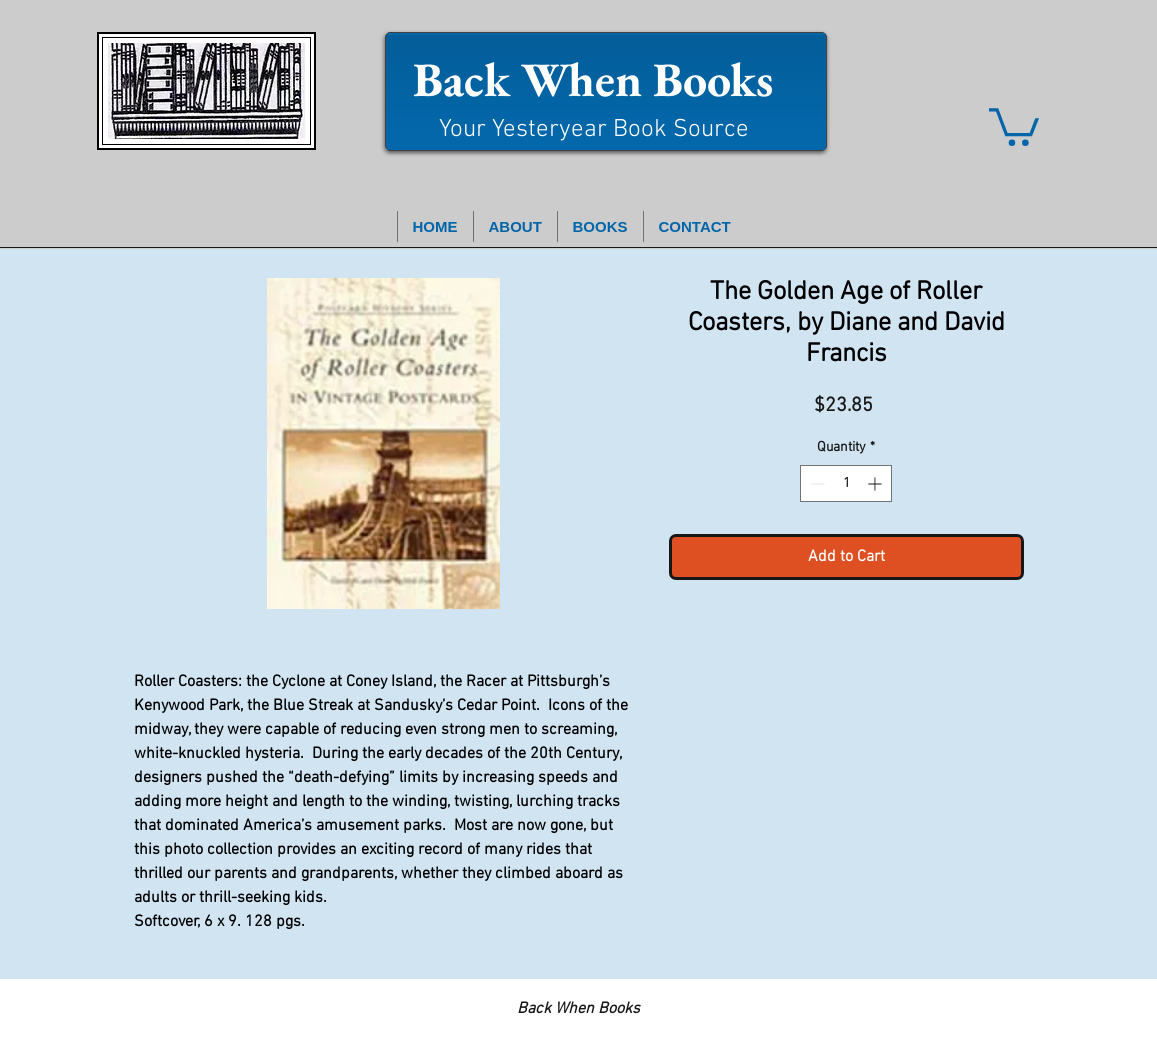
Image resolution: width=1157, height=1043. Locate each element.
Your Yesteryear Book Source (594, 130)
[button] (1014, 125)
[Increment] (876, 483)
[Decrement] (815, 483)
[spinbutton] (846, 483)
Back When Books (593, 79)
